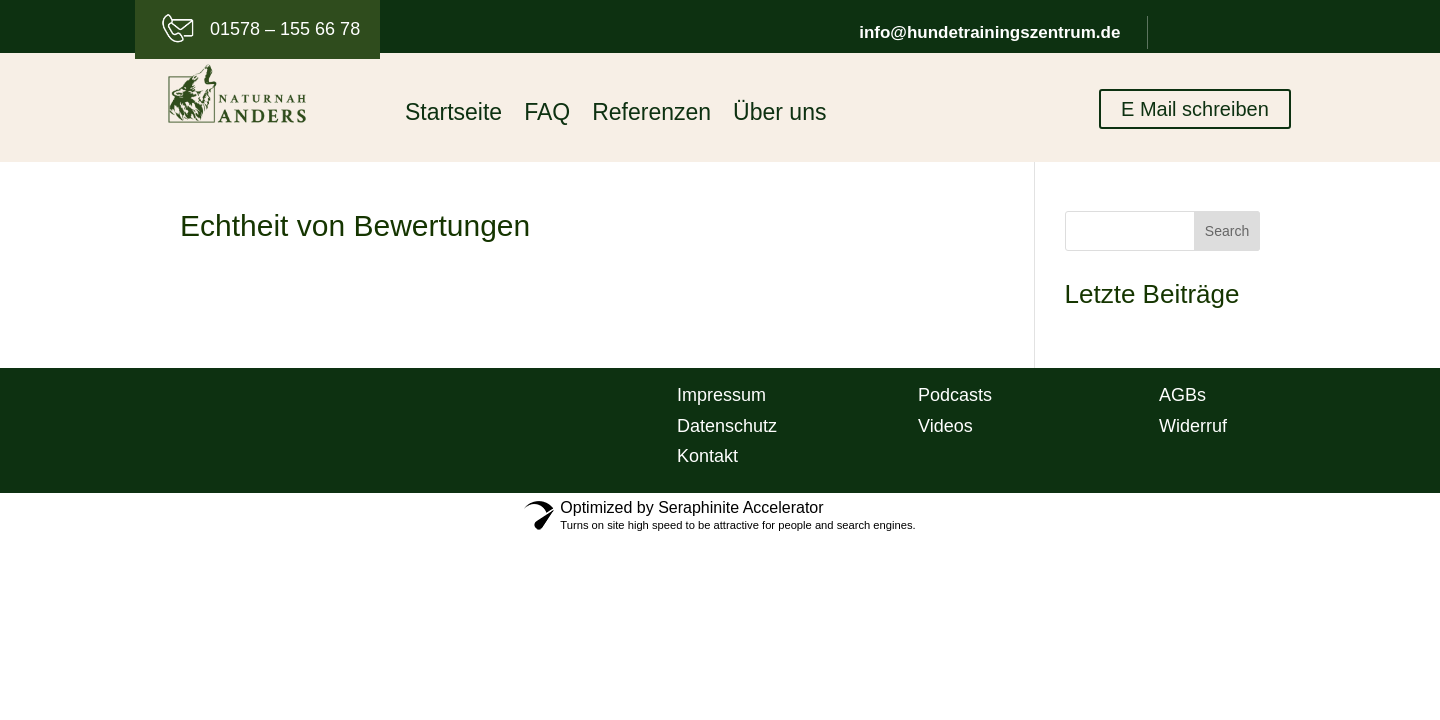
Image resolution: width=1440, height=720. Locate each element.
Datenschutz (727, 426)
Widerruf (1193, 426)
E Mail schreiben (1195, 110)
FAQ (547, 115)
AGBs (1182, 395)
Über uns (779, 115)
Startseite (453, 115)
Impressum (721, 395)
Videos (945, 426)
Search (1227, 231)
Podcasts (955, 395)
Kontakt (707, 456)
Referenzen (651, 115)
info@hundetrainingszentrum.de (989, 32)
